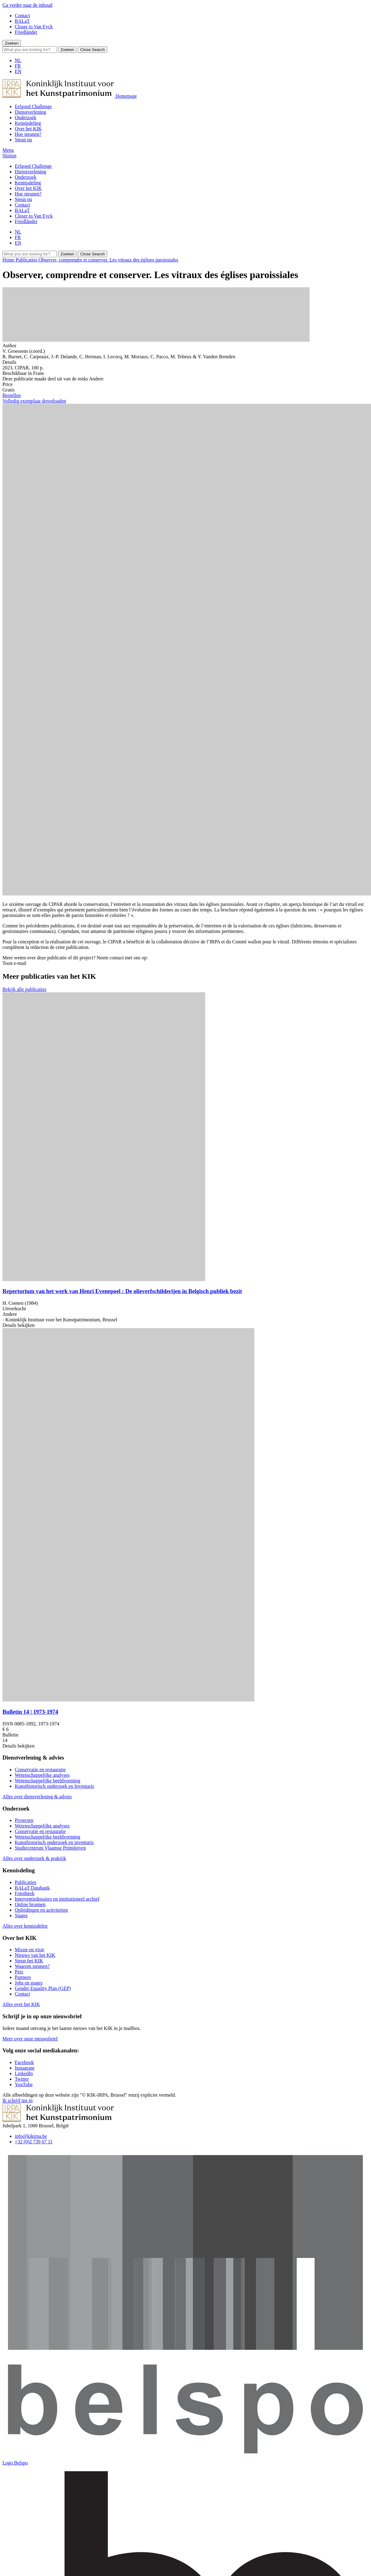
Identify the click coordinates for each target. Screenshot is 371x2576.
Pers (19, 1971)
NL (18, 60)
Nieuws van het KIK (35, 1955)
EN (18, 71)
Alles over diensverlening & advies (37, 1796)
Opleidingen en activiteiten (41, 1910)
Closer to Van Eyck (34, 26)
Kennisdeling (28, 123)
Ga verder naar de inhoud (27, 5)
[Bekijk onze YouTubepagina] (24, 2084)
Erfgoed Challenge (33, 106)
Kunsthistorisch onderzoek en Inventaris (54, 1786)
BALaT (22, 21)
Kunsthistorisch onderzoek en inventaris (54, 1842)
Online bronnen (30, 1904)
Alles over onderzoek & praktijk (34, 1858)
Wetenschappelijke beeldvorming (47, 1780)
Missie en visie (29, 1949)
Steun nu (23, 139)
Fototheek (24, 1893)
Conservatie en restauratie (40, 1769)
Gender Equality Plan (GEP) (43, 1988)
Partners (23, 1977)
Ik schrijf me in (17, 2100)
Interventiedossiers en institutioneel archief (57, 1899)
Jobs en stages (29, 1982)
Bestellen (11, 395)
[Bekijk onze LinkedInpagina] (24, 2073)
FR (18, 66)
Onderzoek (25, 117)
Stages (21, 1915)
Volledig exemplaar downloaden (34, 400)
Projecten (24, 1820)
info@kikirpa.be (31, 2136)
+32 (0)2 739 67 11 (34, 2141)
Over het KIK (28, 128)
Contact (22, 15)
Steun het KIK (29, 1960)
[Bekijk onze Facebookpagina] (24, 2062)
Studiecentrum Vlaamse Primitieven (50, 1847)
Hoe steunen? (28, 134)
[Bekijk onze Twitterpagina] (22, 2079)
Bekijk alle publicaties (24, 989)
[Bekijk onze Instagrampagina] (24, 2068)
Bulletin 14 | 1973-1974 (30, 1712)
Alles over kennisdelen (25, 1926)
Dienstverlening (30, 112)
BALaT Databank (32, 1887)
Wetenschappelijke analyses (42, 1775)
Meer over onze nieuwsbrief (30, 2038)
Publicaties (25, 1882)
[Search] (29, 49)
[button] (8, 150)
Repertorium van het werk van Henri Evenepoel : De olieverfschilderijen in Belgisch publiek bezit (122, 1291)
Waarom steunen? (32, 1966)
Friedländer (26, 32)
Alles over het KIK (21, 2004)
